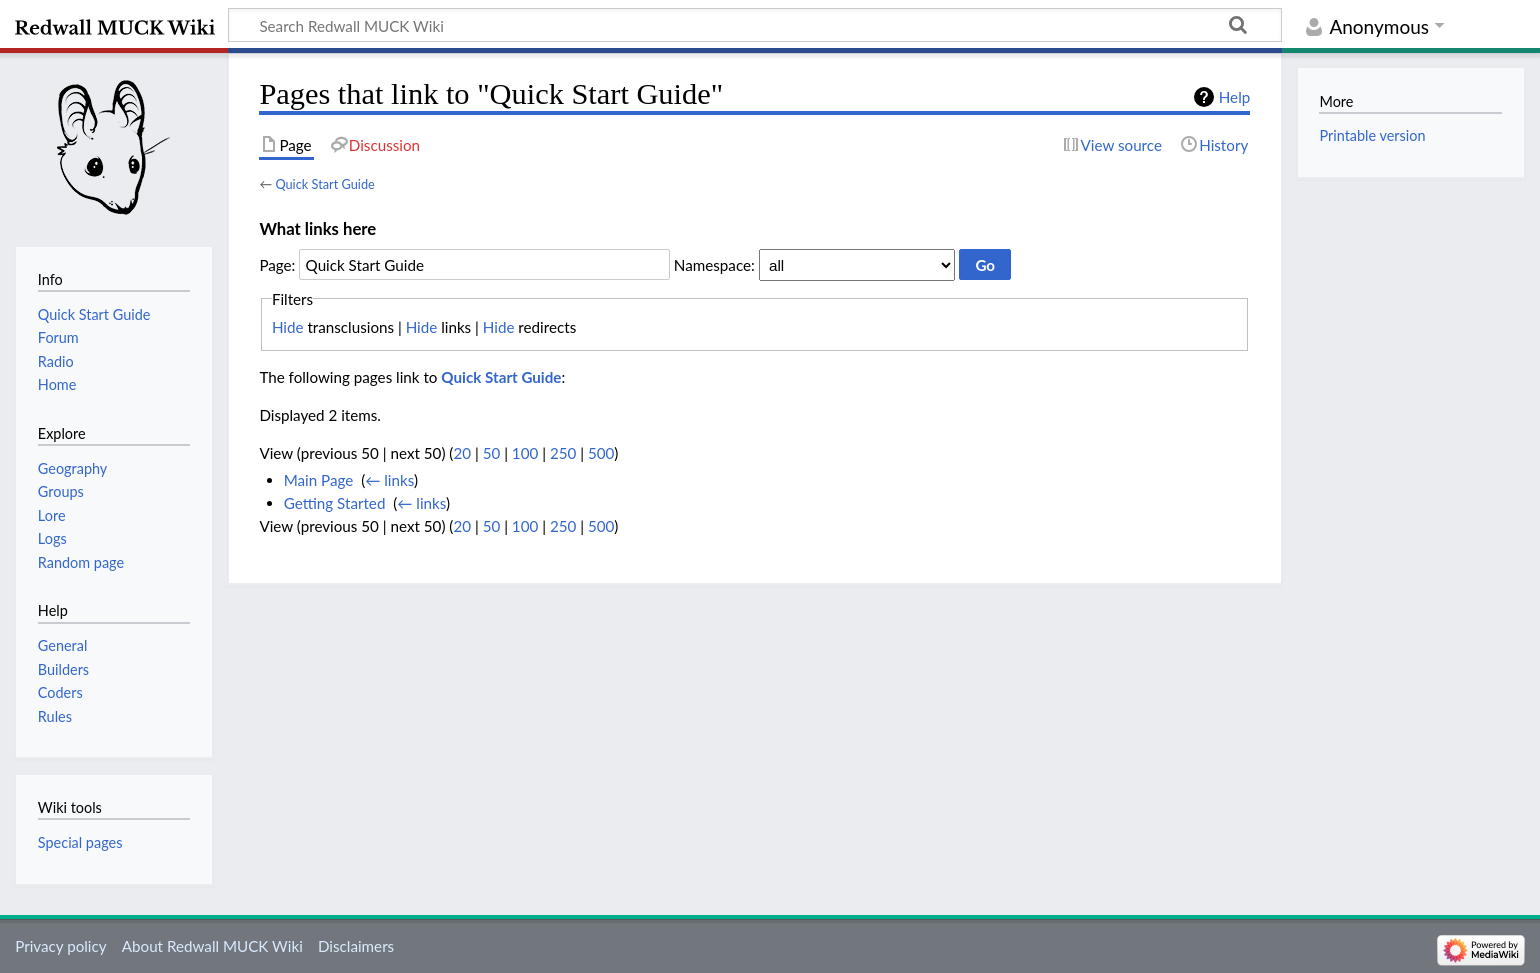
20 (462, 453)
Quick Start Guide (324, 184)
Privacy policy (60, 946)
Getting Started (335, 503)
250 (563, 453)
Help (1234, 97)
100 (525, 453)
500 (601, 453)
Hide (288, 327)
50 (492, 453)
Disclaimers (356, 946)
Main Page (319, 480)
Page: (277, 265)
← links (389, 480)
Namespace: (714, 265)
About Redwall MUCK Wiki (212, 946)
